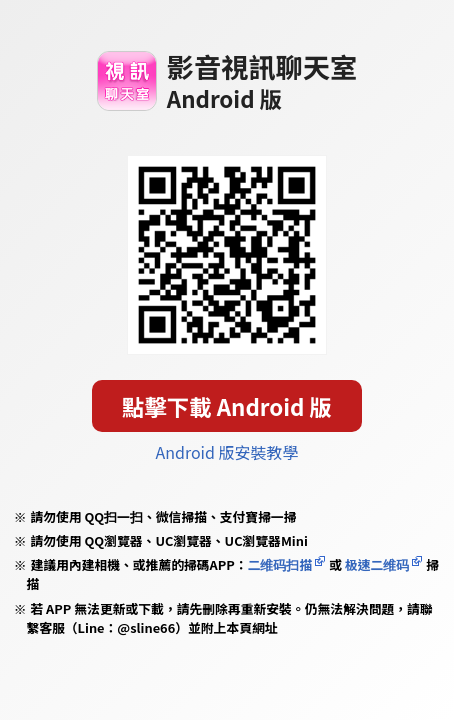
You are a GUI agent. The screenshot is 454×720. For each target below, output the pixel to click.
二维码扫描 (280, 564)
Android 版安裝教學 (227, 452)
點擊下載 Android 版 (227, 406)
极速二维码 (377, 564)
